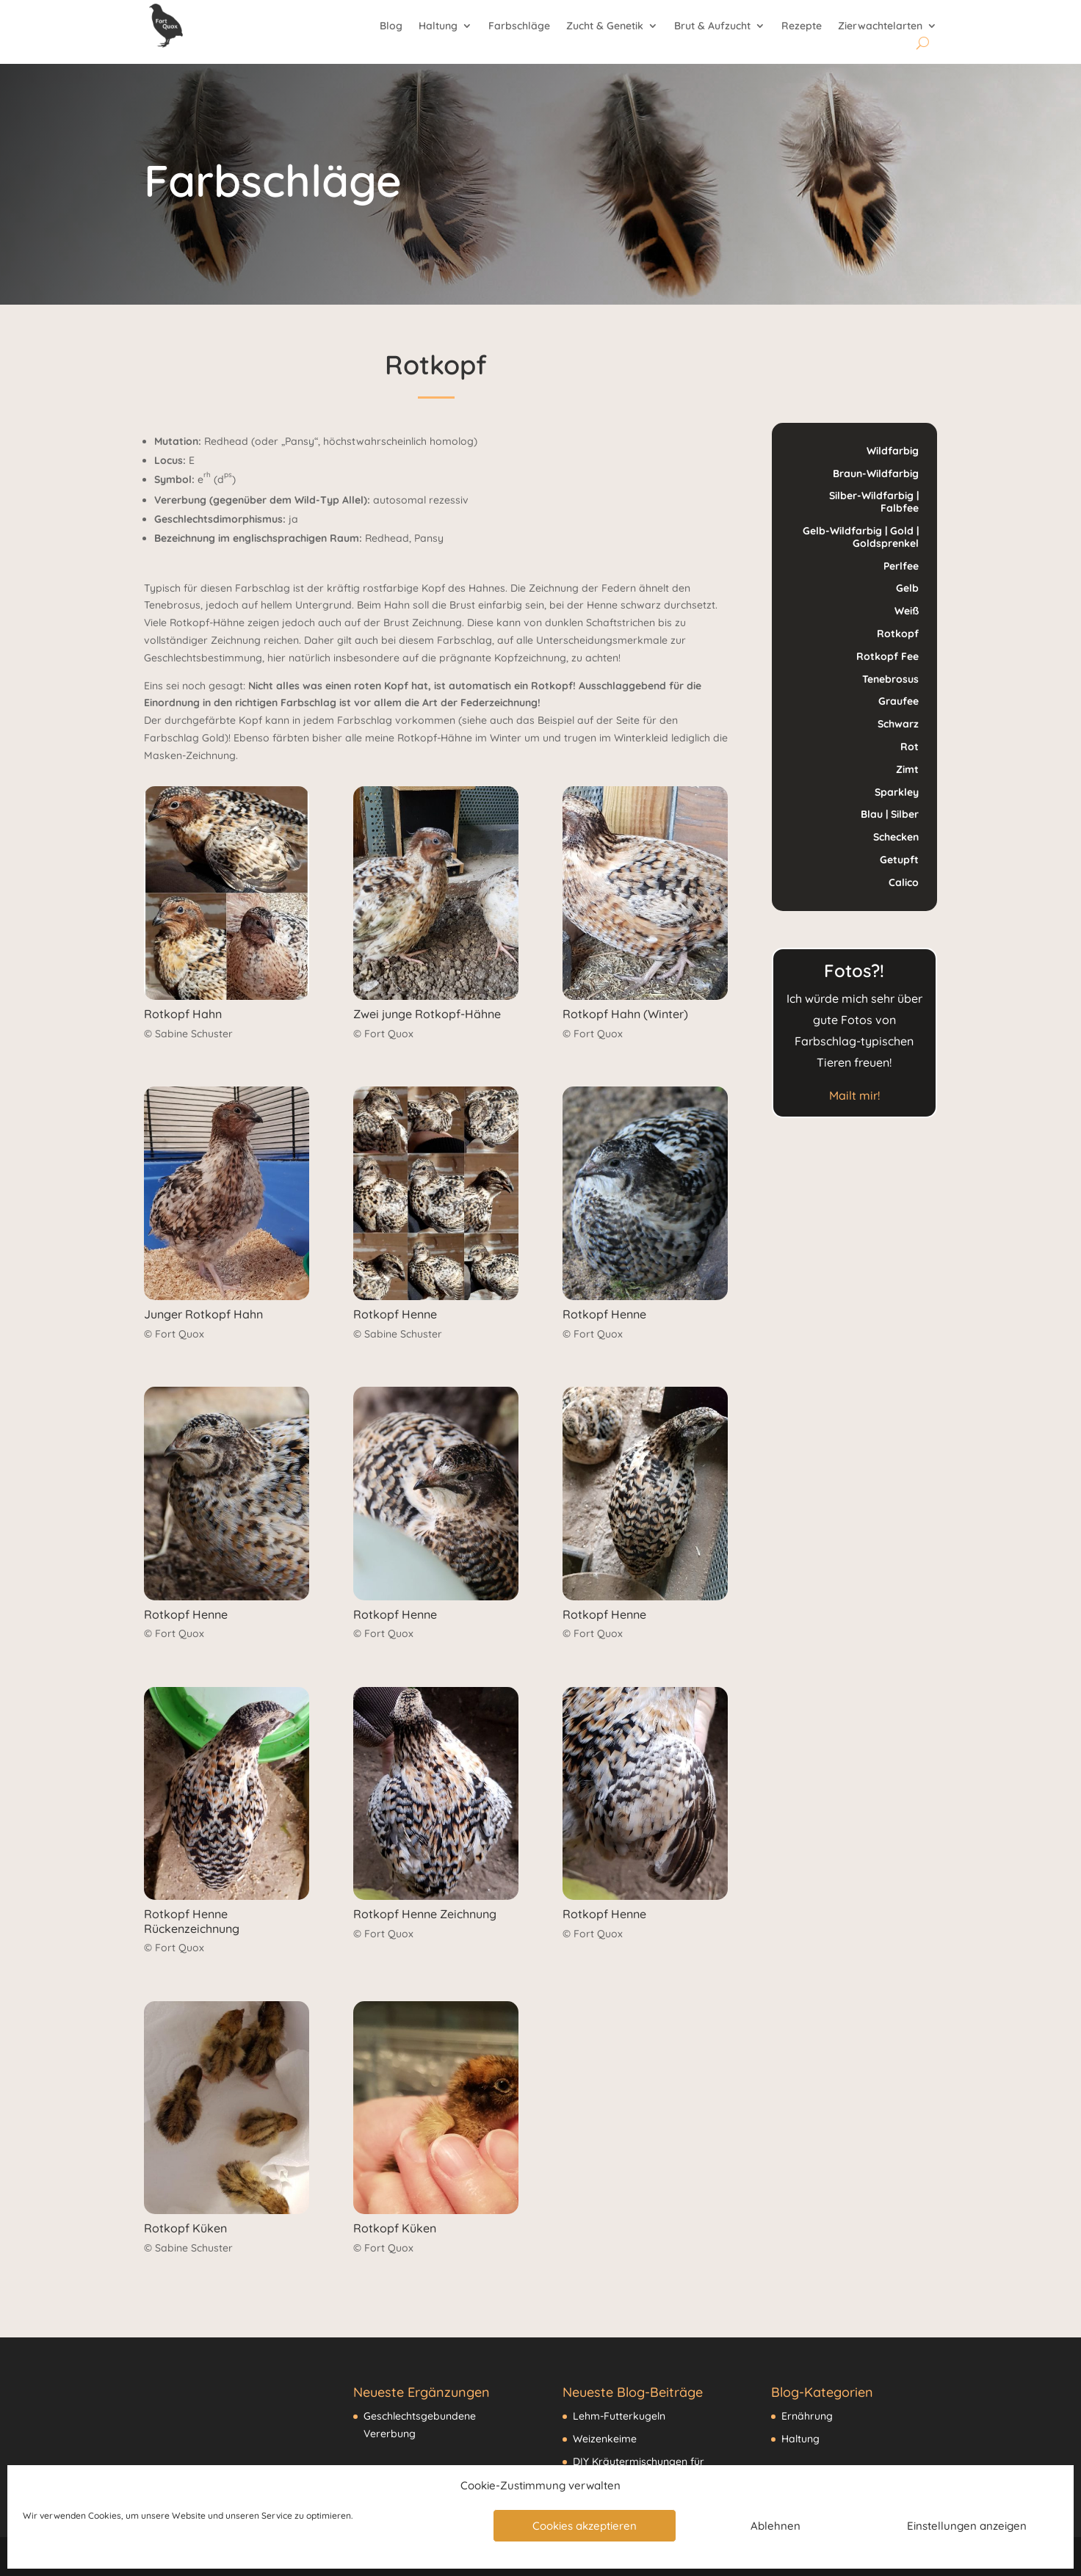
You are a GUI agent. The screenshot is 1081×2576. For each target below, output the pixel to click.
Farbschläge (519, 26)
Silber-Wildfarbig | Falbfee (874, 502)
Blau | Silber (890, 814)
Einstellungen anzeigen (967, 2526)
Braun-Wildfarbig (876, 473)
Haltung (438, 26)
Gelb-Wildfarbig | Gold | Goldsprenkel (861, 537)
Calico (904, 882)
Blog (391, 26)
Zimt (907, 769)
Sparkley (897, 792)
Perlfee (901, 566)
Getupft (899, 859)
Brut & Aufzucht (712, 26)
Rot (909, 746)
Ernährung (807, 2416)
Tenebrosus (890, 679)
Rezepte (801, 26)
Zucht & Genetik (604, 26)
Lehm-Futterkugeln (619, 2416)
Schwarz (898, 723)
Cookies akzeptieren (584, 2526)
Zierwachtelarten (880, 26)
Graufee (898, 701)
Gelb (907, 588)
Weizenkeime (605, 2438)
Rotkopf (898, 633)
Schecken (896, 836)
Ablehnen (775, 2526)
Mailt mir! (854, 1095)
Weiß (906, 610)
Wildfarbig (893, 450)
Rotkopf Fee (887, 656)
